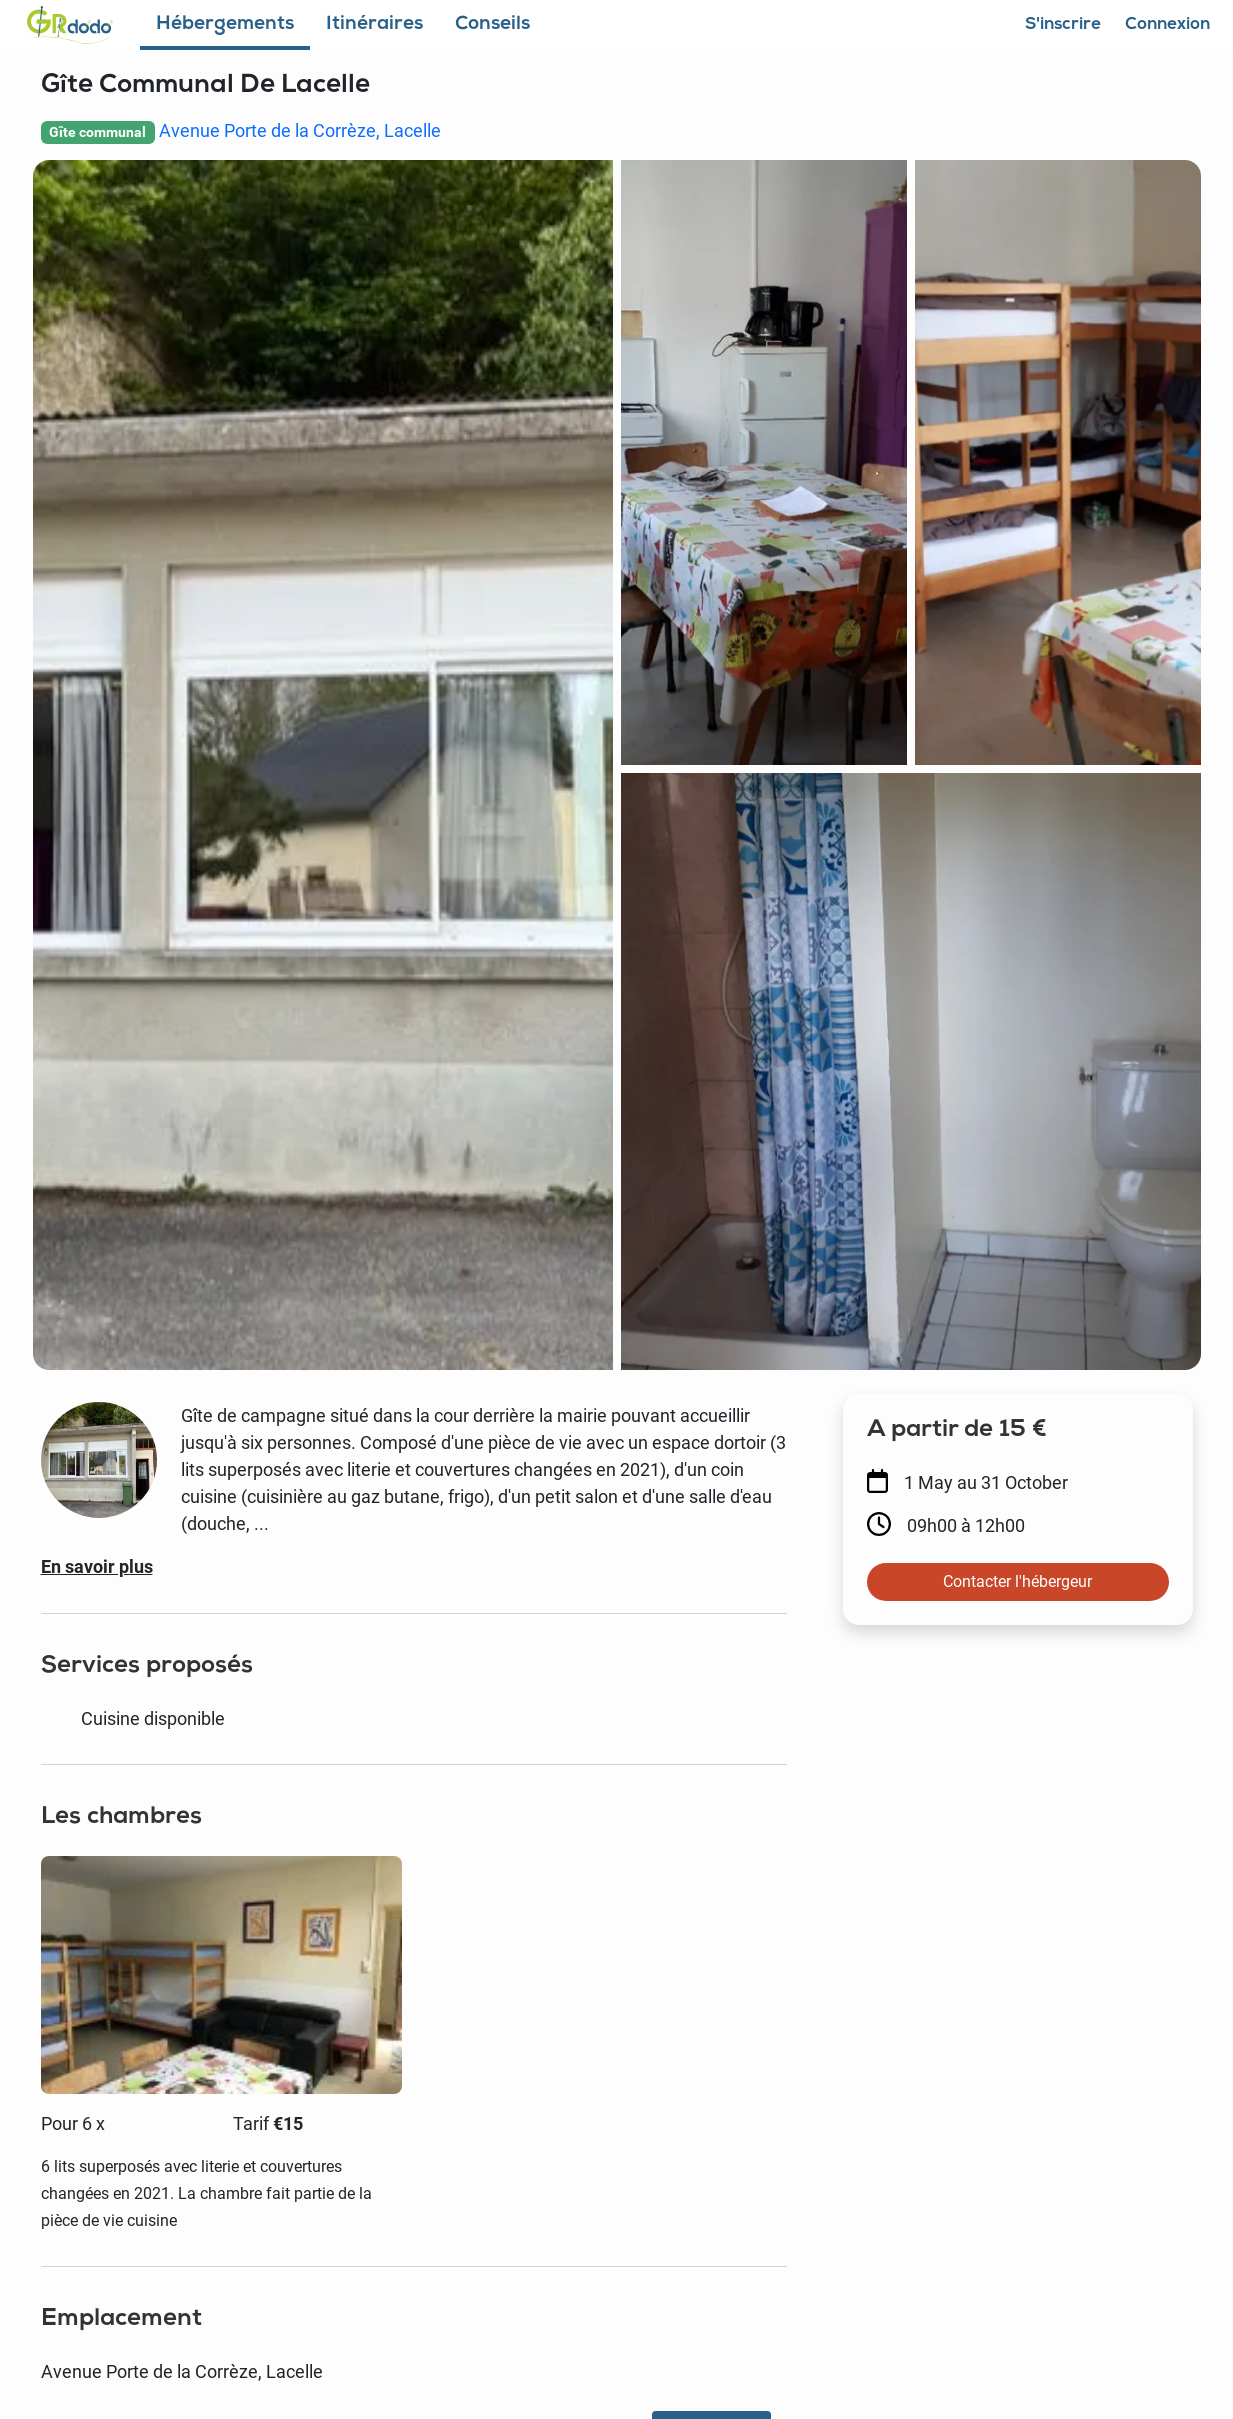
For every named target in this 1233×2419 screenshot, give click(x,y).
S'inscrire (1063, 25)
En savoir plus (97, 1566)
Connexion (1168, 25)
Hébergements (225, 25)
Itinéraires (374, 25)
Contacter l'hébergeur (1017, 1581)
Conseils (492, 25)
